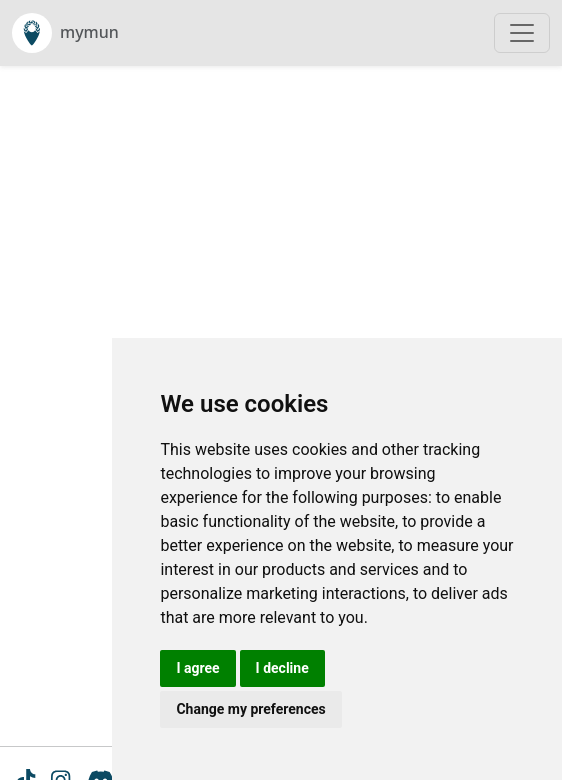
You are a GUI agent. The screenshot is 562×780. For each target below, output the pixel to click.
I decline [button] (282, 668)
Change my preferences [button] (250, 709)
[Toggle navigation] (522, 33)
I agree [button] (197, 668)
